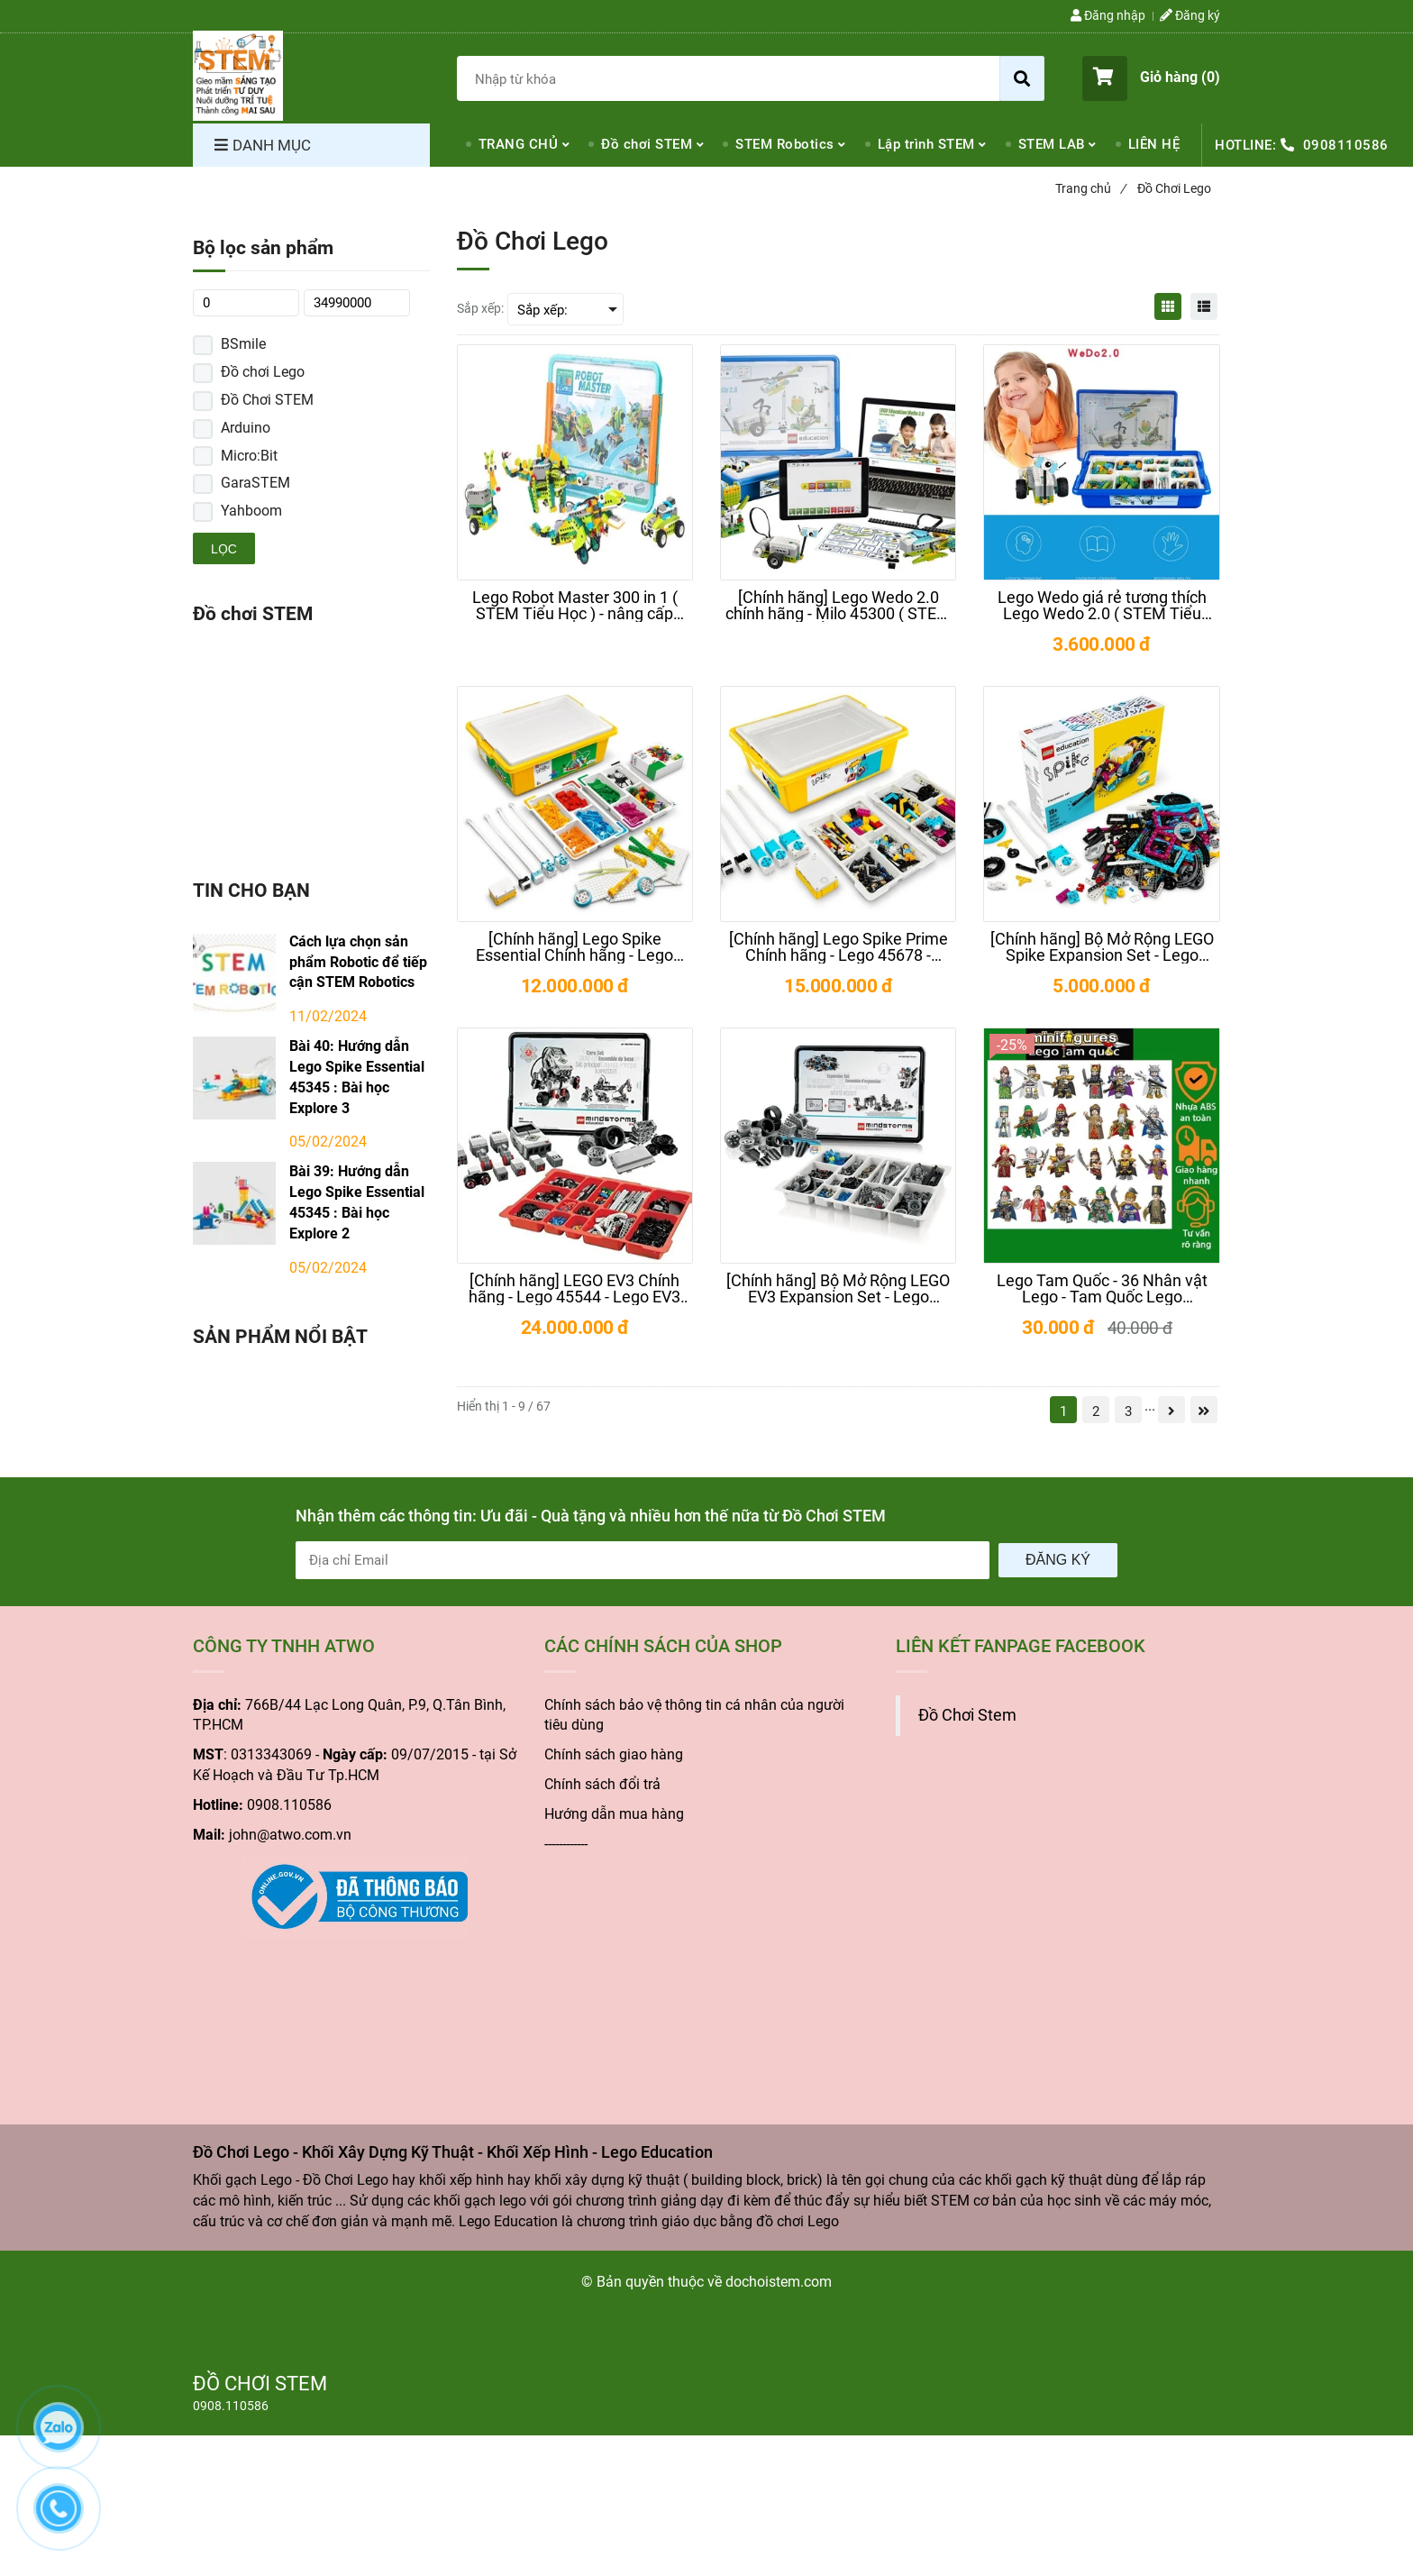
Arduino (245, 427)
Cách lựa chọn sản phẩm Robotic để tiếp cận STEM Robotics (358, 962)
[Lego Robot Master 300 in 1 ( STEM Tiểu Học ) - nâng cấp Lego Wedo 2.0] (574, 605)
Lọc (224, 549)
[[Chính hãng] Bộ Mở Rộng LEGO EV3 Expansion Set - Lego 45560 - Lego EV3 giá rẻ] (838, 1289)
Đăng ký (1058, 1559)
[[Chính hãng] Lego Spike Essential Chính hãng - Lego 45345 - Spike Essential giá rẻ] (574, 947)
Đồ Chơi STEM (267, 399)
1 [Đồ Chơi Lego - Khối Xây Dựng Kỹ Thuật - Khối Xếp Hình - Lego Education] (1063, 1411)
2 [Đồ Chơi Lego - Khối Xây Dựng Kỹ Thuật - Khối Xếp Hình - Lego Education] (1095, 1411)
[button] (1151, 78)
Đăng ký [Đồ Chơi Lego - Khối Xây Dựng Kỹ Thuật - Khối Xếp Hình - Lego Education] (1190, 15)
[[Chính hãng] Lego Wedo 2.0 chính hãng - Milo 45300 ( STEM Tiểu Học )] (838, 605)
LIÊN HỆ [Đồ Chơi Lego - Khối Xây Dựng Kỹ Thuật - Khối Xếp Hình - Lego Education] (1154, 144)
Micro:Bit (249, 455)
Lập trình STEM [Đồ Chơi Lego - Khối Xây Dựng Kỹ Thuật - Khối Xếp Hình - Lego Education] (926, 144)
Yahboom (251, 510)
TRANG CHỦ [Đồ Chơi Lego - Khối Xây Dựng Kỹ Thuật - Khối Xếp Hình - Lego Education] (519, 144)
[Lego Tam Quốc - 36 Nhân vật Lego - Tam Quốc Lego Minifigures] (1101, 1289)
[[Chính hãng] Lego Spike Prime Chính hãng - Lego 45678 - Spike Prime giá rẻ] (838, 947)
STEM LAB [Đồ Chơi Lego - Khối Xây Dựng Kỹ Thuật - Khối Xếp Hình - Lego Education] (1051, 144)
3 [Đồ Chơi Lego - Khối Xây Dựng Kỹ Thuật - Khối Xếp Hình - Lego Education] (1128, 1411)
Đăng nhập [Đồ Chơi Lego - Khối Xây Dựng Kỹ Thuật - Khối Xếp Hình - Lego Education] (1108, 15)
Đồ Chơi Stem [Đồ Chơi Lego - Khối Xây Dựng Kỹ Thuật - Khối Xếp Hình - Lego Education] (967, 1715)
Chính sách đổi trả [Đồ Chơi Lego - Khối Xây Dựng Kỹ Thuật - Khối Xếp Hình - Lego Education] (602, 1784)
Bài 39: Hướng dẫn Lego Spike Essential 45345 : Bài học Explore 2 (356, 1202)
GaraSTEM (255, 482)
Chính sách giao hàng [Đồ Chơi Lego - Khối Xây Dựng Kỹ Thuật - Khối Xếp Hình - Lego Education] (613, 1754)
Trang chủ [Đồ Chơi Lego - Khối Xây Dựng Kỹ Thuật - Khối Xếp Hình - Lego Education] (1090, 188)
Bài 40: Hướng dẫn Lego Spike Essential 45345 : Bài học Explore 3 (356, 1077)
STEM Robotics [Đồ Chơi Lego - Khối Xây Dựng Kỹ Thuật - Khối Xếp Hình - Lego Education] (784, 144)
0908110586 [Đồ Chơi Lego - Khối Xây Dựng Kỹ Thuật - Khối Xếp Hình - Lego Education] (1346, 145)
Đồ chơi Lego (263, 371)
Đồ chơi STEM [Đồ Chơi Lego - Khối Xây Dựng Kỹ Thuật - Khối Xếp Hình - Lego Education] (646, 144)
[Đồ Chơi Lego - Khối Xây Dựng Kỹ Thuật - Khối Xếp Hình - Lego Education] (238, 76)
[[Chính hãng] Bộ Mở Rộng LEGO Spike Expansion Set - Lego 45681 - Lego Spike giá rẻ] (1101, 947)
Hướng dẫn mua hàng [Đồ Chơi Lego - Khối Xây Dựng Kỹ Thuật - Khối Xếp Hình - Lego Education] (614, 1813)
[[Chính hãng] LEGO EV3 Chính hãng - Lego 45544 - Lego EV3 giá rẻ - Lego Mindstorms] (574, 1289)
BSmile (243, 343)
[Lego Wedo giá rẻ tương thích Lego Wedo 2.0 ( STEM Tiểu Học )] (1101, 605)
